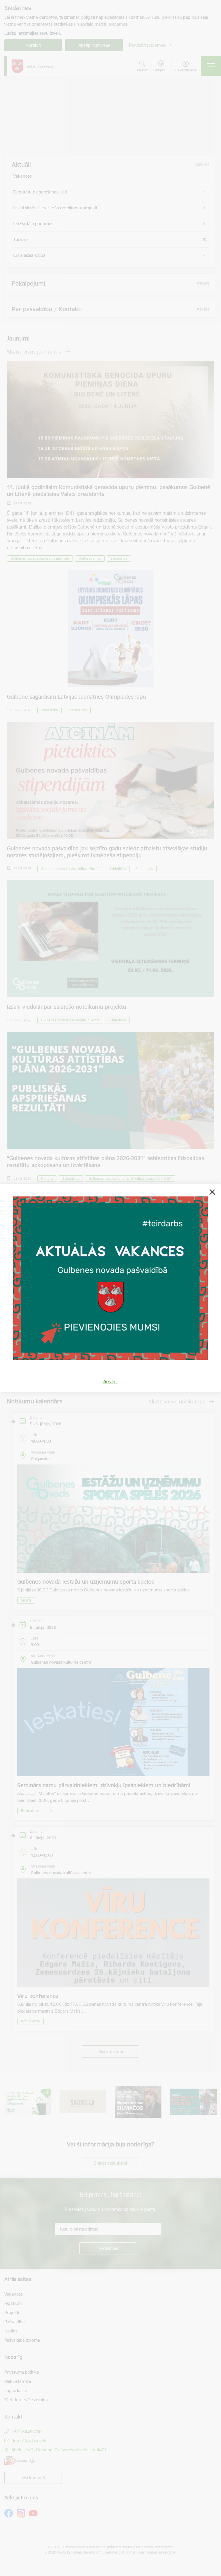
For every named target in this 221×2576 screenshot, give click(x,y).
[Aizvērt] (212, 1192)
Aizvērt (110, 1381)
